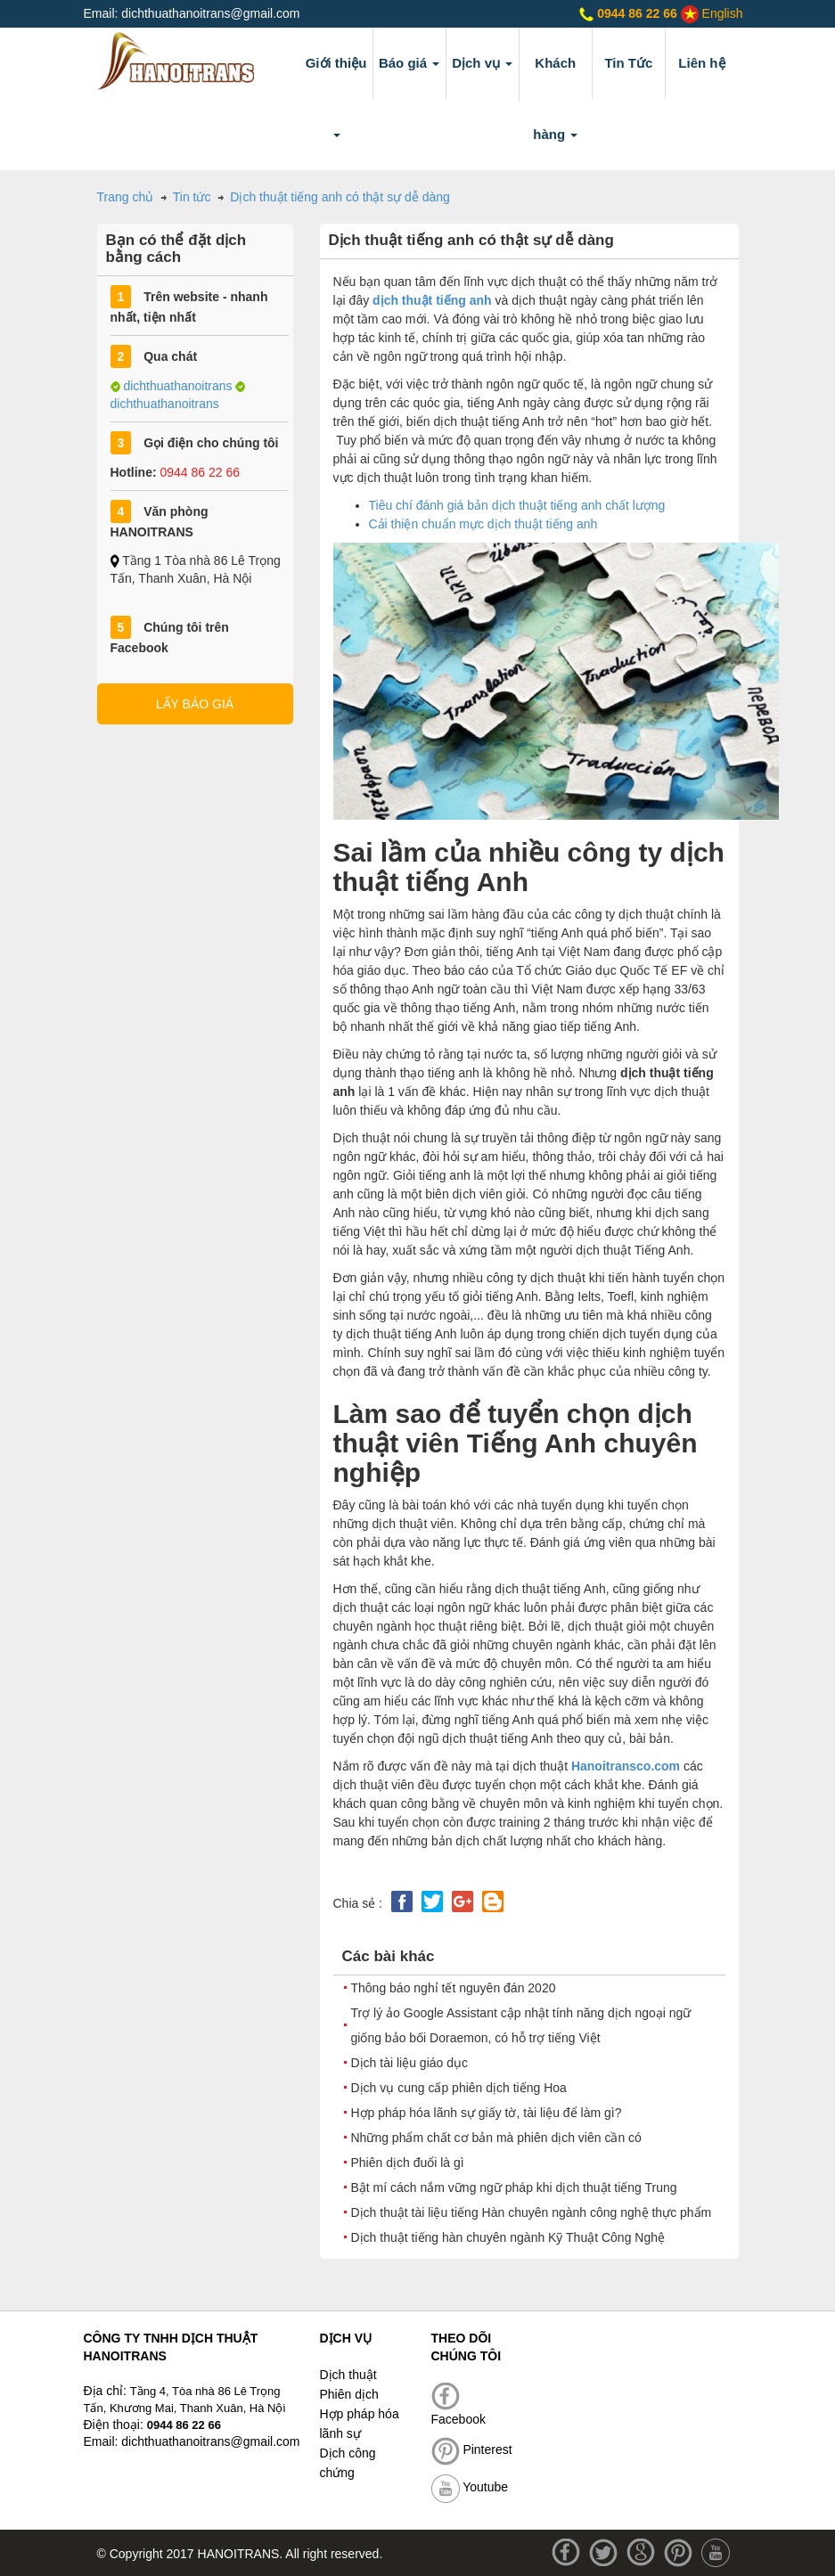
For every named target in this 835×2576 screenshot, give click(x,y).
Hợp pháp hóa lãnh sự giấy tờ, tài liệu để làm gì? (486, 2113)
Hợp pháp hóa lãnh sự (359, 2424)
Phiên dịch (349, 2394)
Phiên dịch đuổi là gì (407, 2162)
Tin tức (192, 197)
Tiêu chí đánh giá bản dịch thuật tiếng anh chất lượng (517, 505)
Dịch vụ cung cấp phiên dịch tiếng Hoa (459, 2088)
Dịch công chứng (348, 2463)
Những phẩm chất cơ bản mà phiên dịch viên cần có (496, 2137)
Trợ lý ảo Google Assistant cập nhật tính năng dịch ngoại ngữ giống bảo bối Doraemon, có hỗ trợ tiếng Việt (521, 2025)
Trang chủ (127, 197)
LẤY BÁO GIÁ (194, 704)
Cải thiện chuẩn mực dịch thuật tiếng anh (483, 524)
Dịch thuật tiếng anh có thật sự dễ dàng (340, 197)
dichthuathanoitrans (177, 386)
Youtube (470, 2487)
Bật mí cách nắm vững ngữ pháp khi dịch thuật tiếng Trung (514, 2187)
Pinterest (471, 2449)
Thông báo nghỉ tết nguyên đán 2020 (453, 1988)
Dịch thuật (348, 2374)
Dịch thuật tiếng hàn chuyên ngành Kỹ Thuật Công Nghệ (508, 2237)
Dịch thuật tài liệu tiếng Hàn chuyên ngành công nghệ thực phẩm (531, 2212)
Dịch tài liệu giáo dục (410, 2063)
